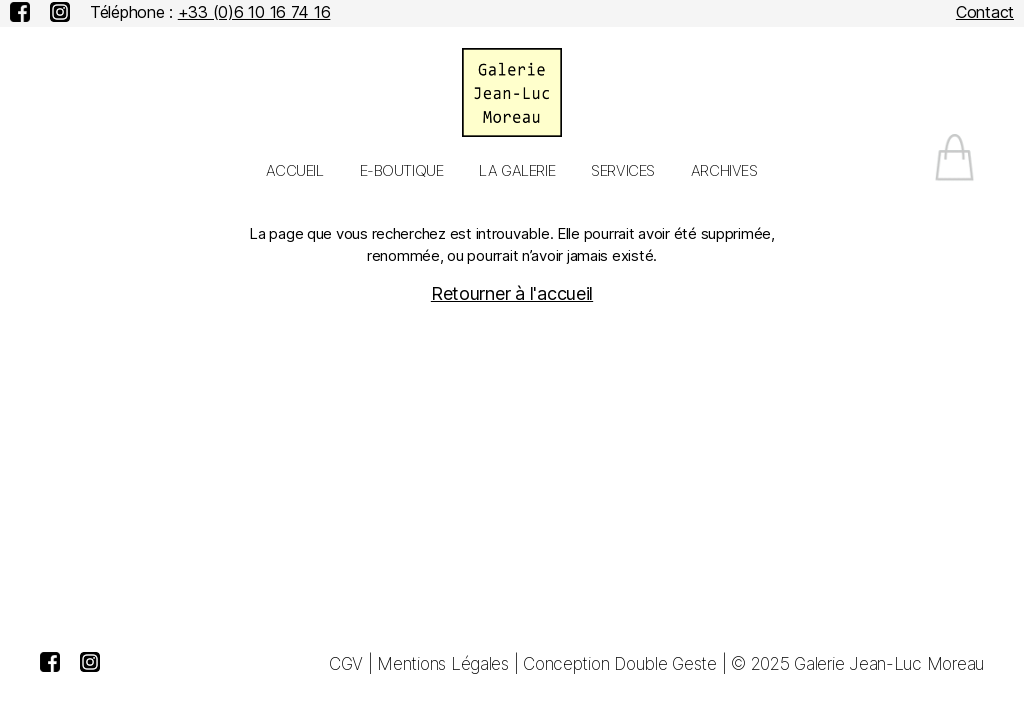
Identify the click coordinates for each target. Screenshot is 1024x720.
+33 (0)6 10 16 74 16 (254, 12)
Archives (724, 171)
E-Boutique (402, 171)
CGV (346, 664)
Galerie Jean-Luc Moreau (889, 664)
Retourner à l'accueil (512, 293)
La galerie (517, 171)
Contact (985, 12)
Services (623, 171)
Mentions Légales (443, 664)
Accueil (294, 171)
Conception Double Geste (620, 664)
